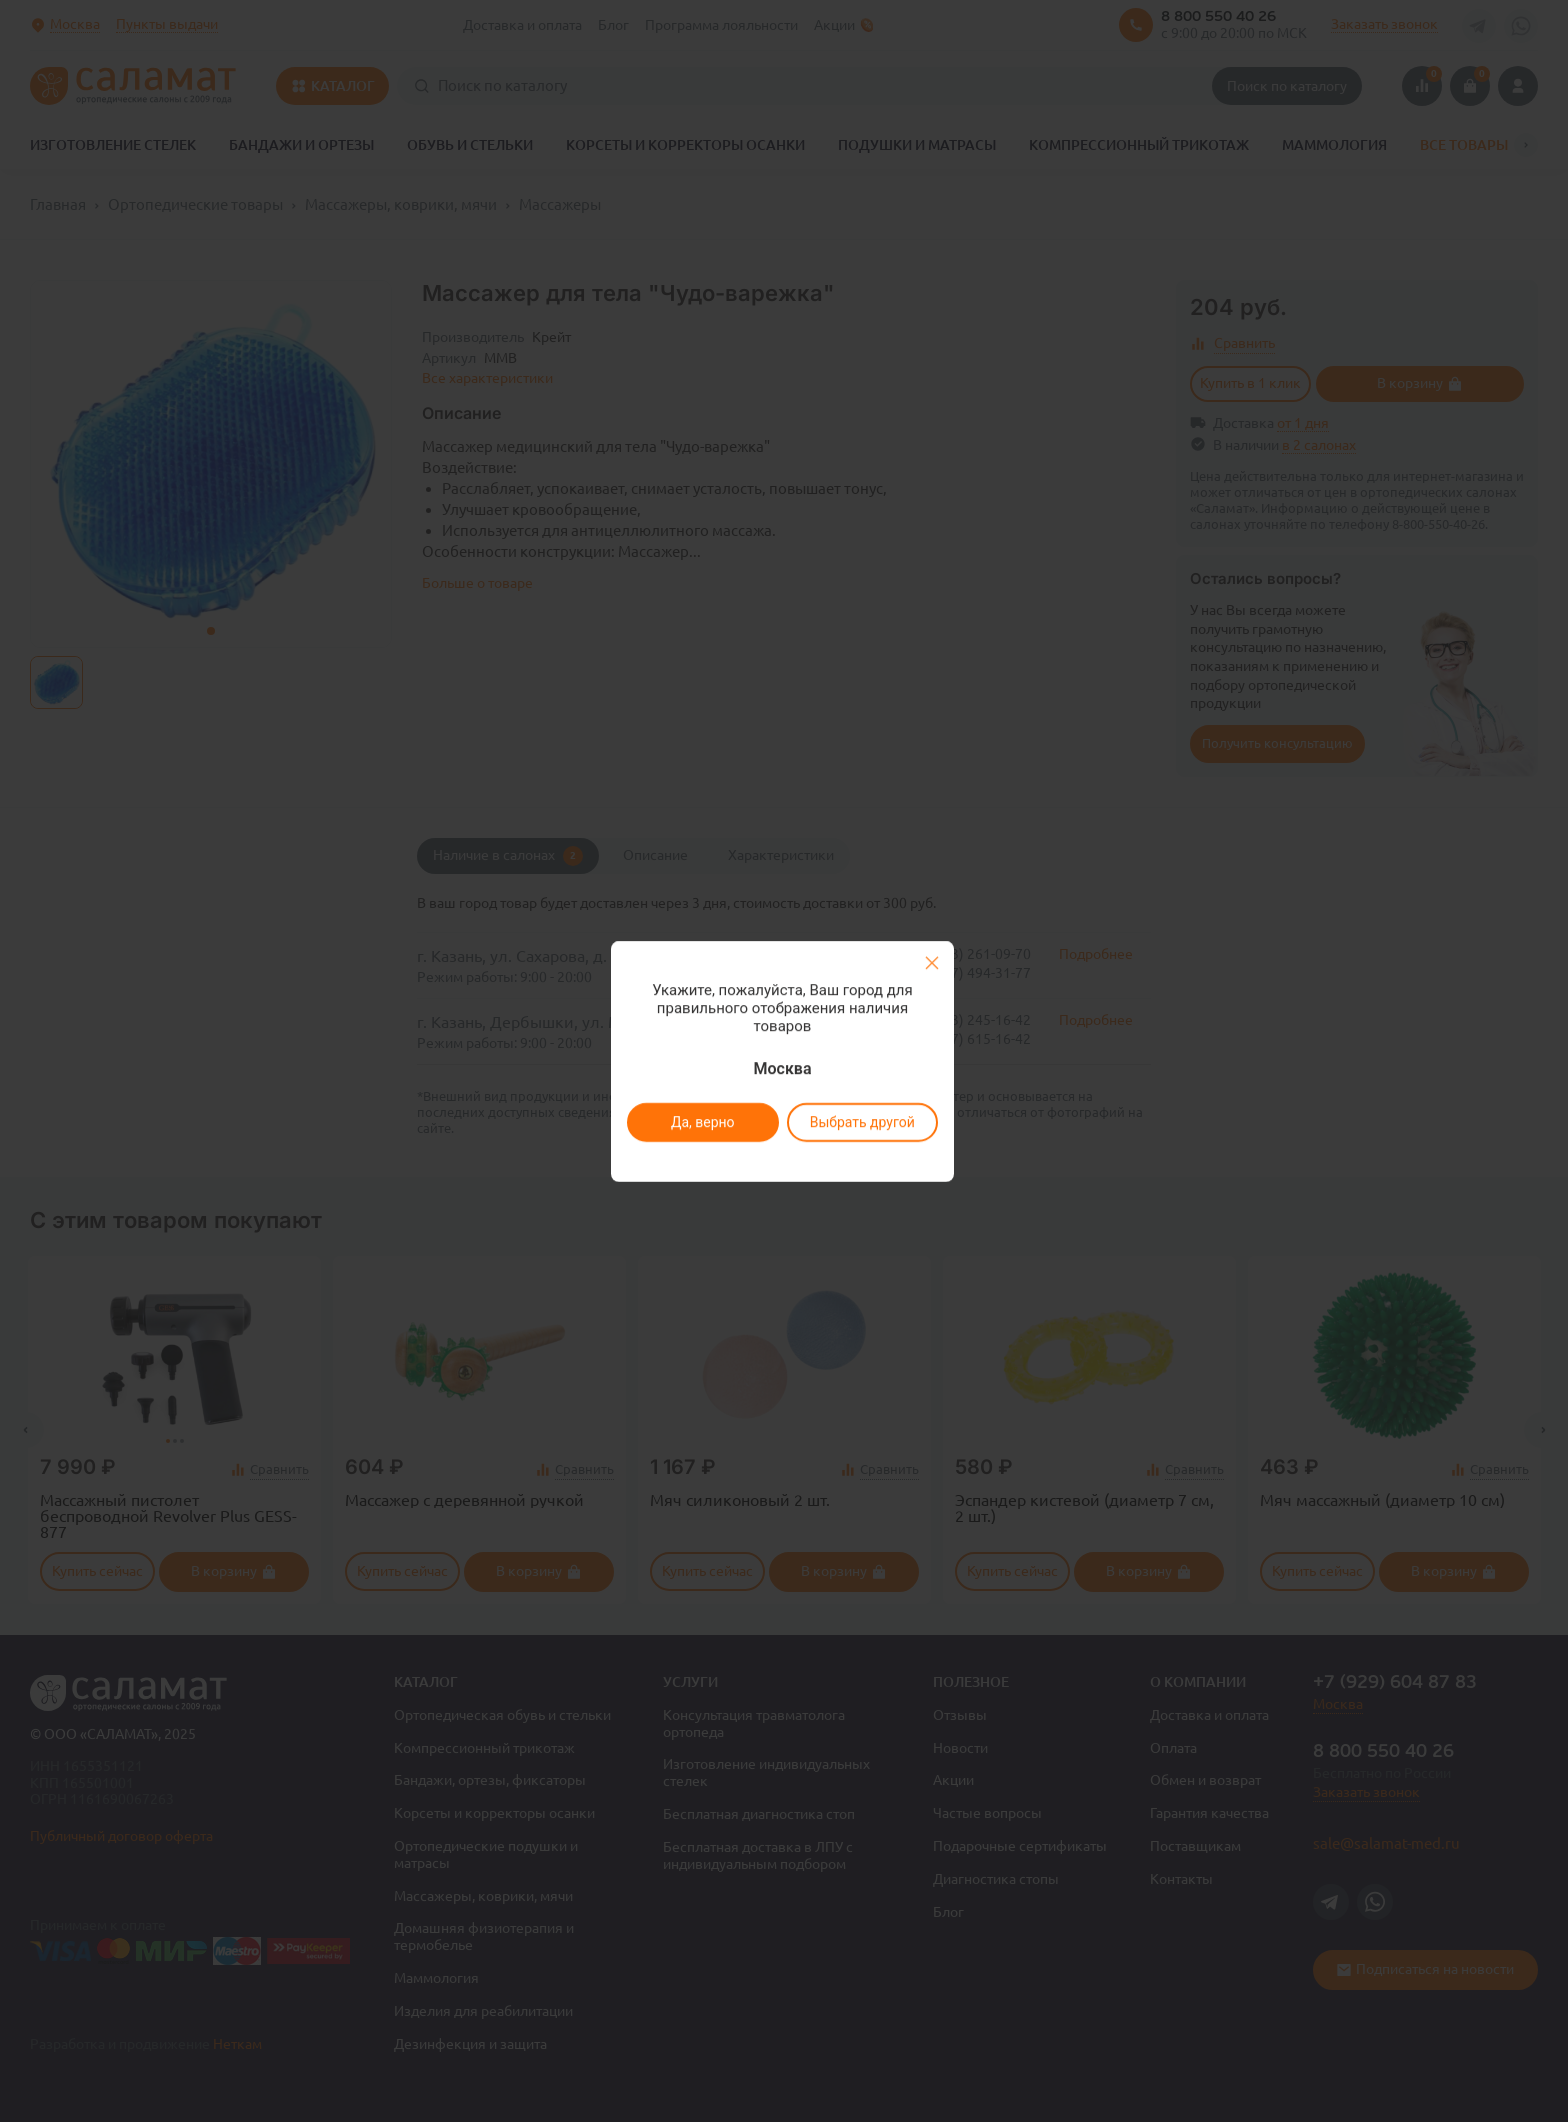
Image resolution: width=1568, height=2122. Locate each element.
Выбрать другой (861, 1122)
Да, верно (702, 1122)
